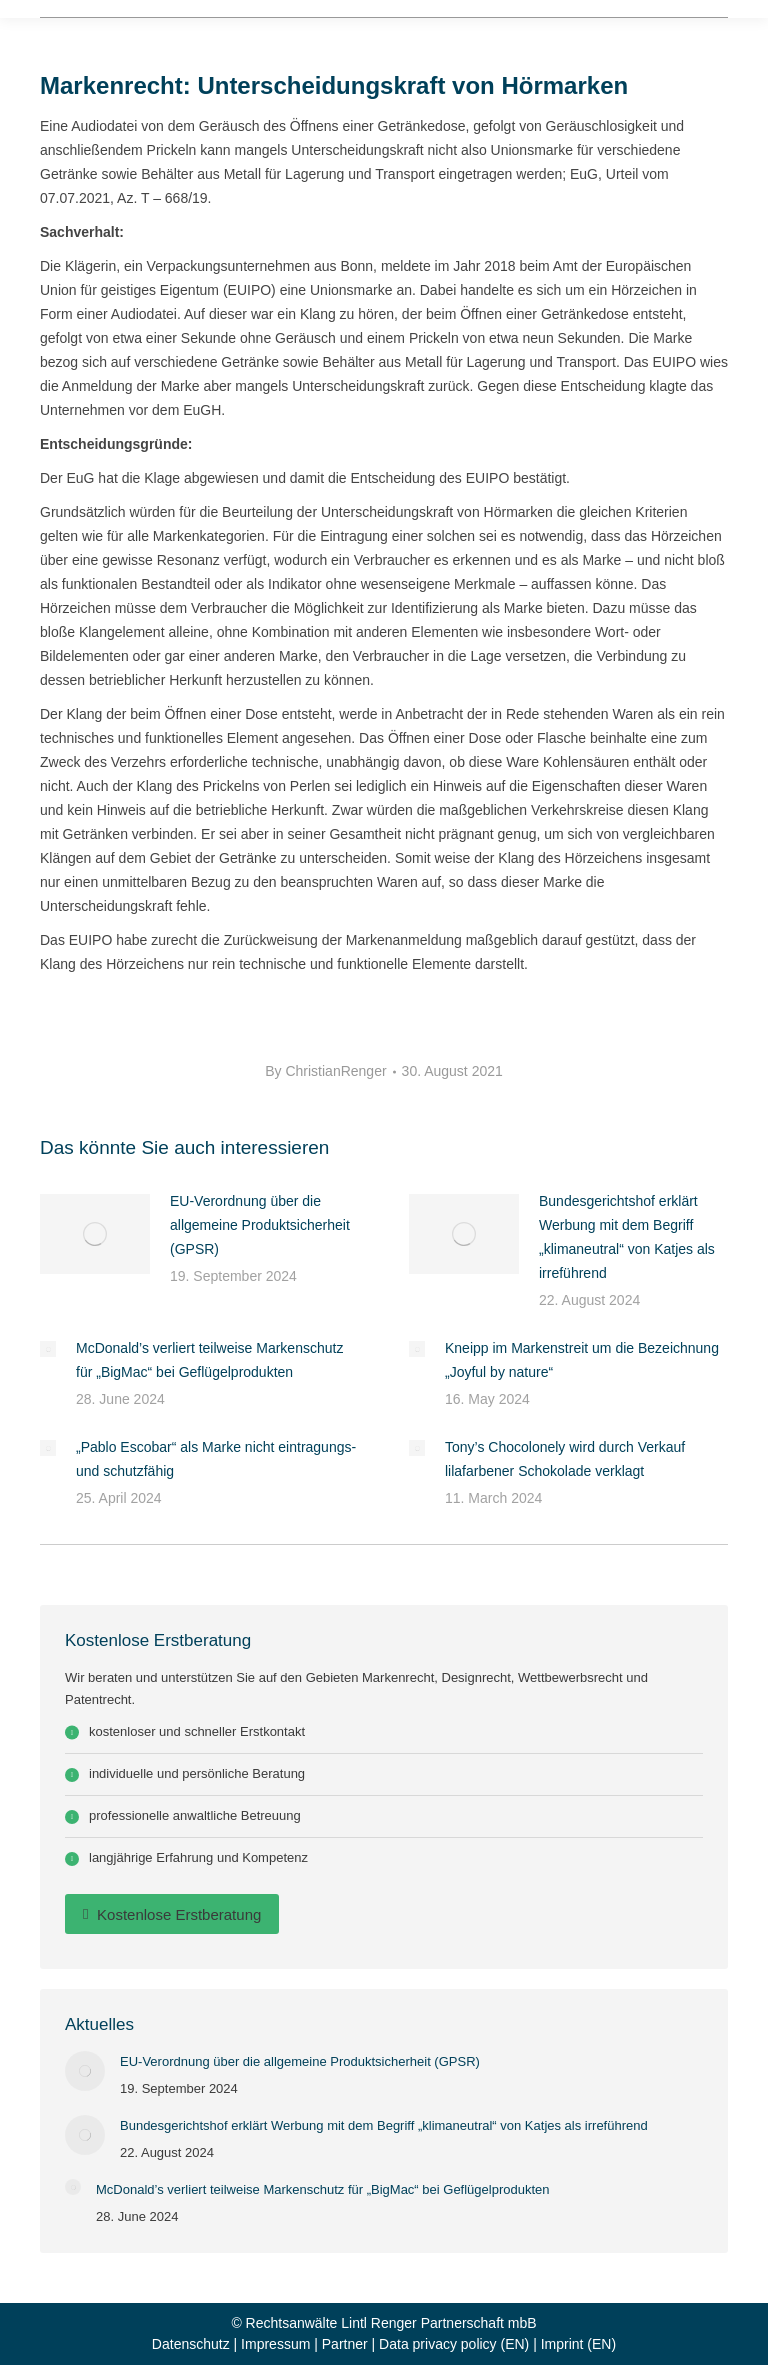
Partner (345, 2344)
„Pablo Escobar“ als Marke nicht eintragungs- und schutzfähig (216, 1459)
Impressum (275, 2344)
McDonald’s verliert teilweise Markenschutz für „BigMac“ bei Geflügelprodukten (209, 1360)
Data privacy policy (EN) (454, 2344)
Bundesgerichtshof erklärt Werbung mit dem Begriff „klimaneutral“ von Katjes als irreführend (627, 1237)
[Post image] (95, 1234)
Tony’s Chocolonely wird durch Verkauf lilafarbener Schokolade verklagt (565, 1459)
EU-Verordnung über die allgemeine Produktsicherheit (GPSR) (260, 1225)
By (325, 1071)
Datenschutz (191, 2344)
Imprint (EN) (578, 2344)
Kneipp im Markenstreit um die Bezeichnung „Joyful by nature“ (582, 1360)
